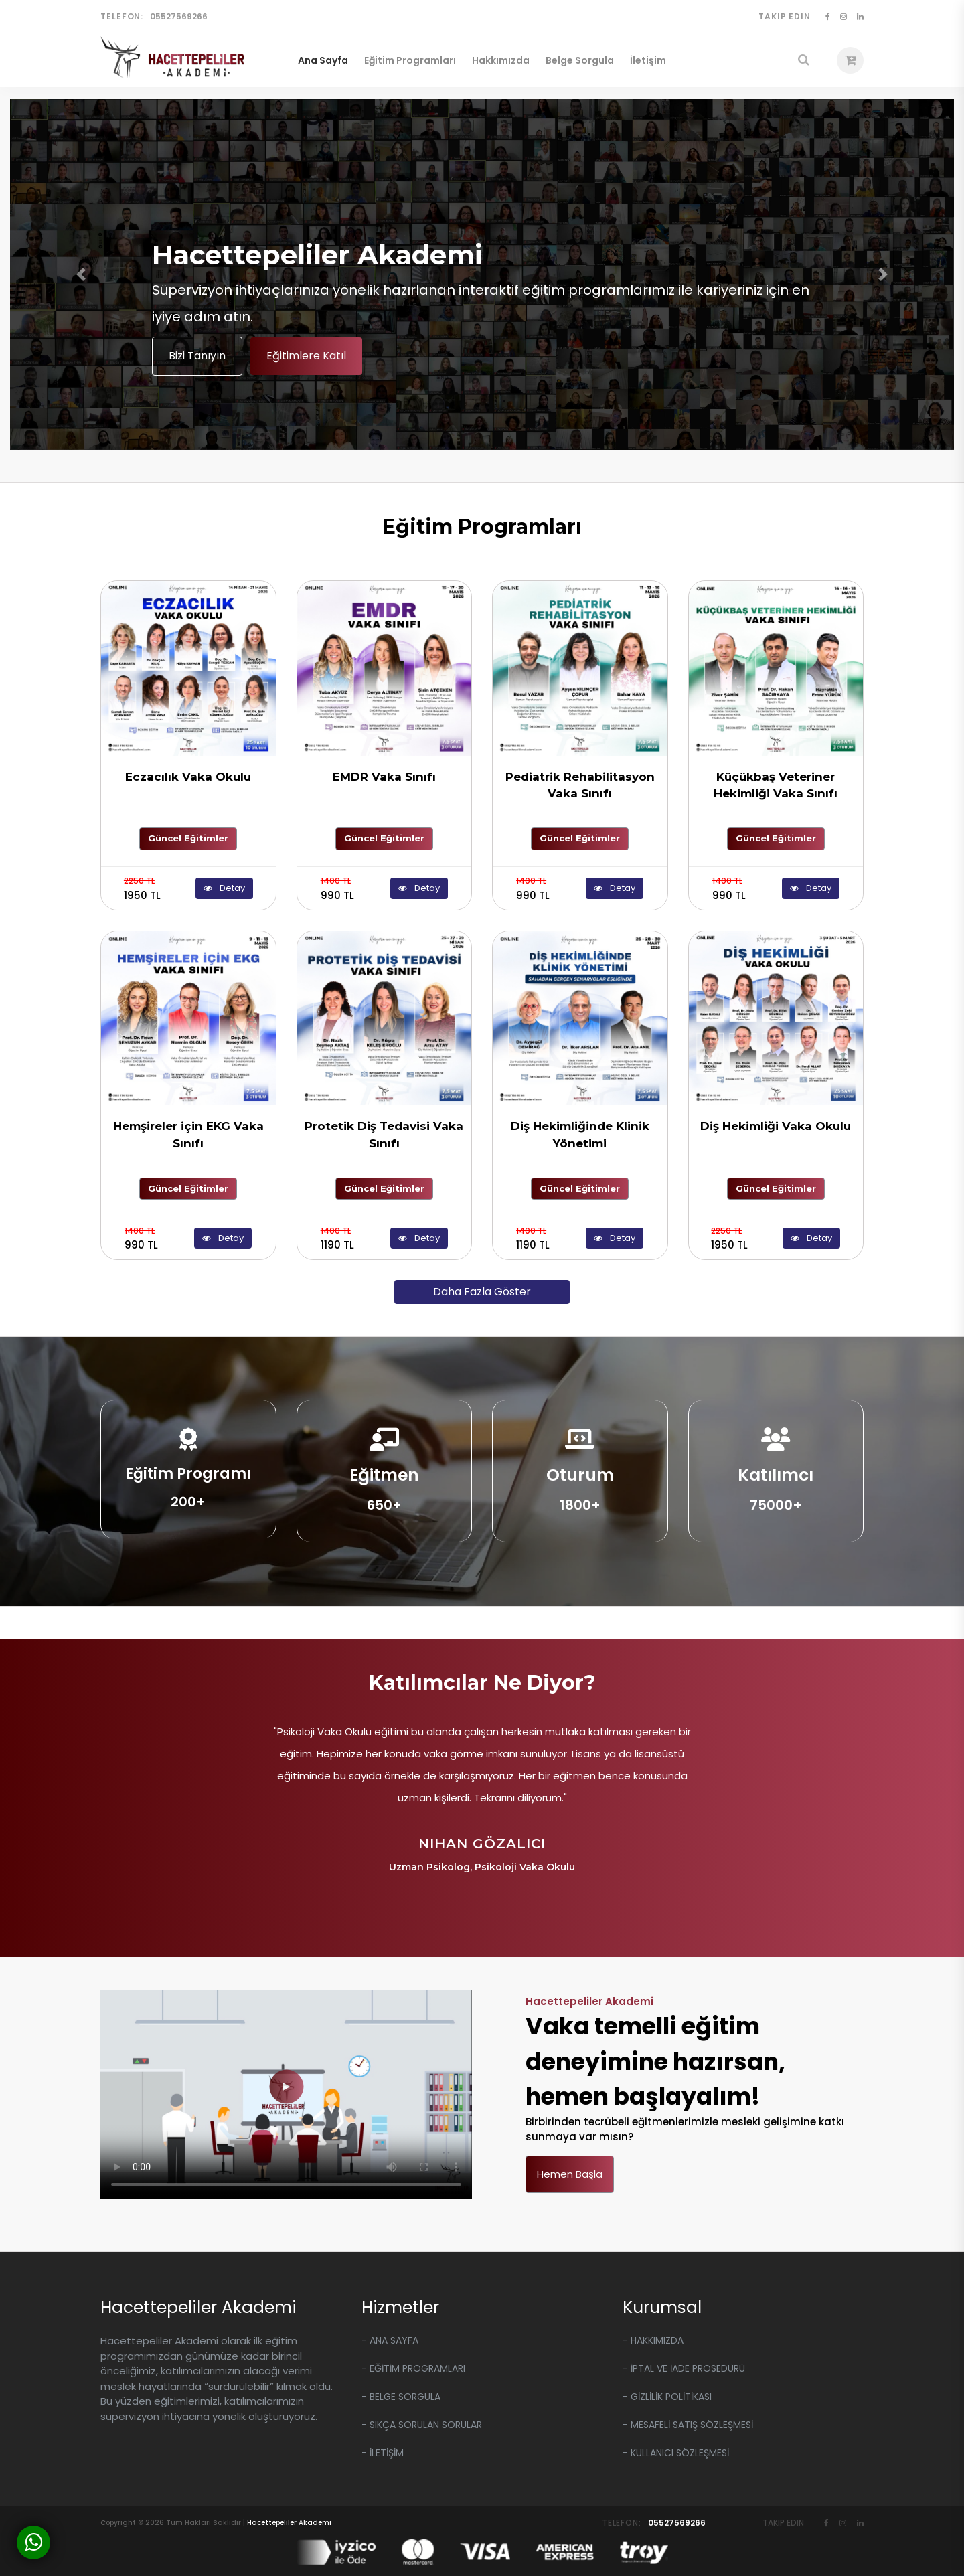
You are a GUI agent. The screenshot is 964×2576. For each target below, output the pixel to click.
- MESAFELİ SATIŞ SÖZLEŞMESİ (688, 2424)
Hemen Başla (569, 2174)
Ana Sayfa (323, 60)
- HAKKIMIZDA (653, 2340)
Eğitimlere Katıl (306, 356)
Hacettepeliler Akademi (289, 2523)
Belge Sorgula (580, 60)
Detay (224, 888)
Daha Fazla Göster (482, 1291)
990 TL (337, 888)
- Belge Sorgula (401, 2396)
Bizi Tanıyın (197, 356)
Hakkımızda (501, 60)
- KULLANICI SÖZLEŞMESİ (676, 2453)
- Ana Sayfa (390, 2340)
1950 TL (142, 888)
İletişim (648, 60)
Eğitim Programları (410, 60)
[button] (81, 274)
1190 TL (337, 1239)
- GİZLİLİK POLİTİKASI (667, 2396)
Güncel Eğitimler (188, 838)
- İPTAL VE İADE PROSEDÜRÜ (684, 2368)
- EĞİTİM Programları (413, 2368)
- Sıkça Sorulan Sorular (422, 2424)
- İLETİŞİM (383, 2453)
